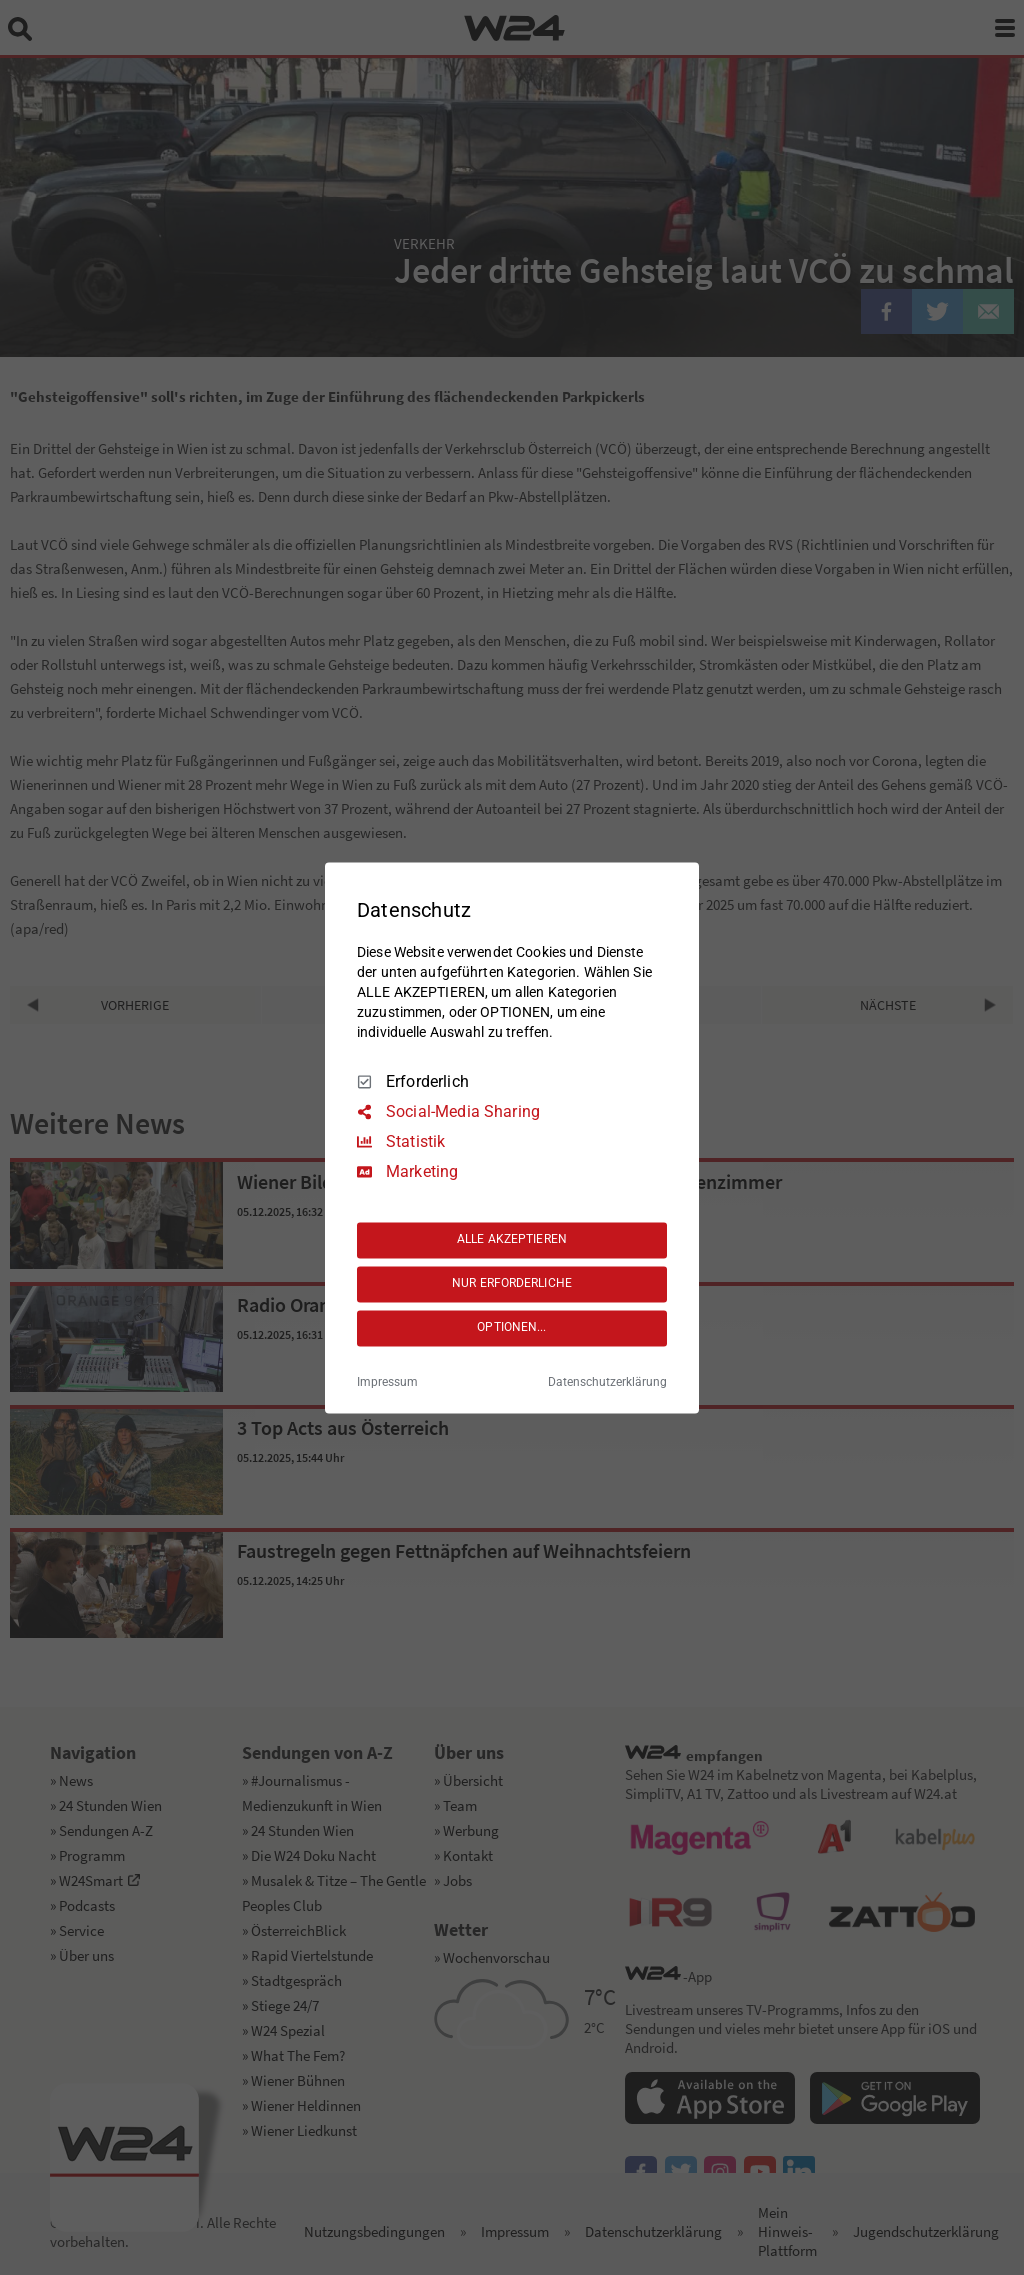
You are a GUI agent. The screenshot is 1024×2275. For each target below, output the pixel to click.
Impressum (387, 1382)
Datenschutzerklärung (607, 1382)
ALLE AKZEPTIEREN (512, 1240)
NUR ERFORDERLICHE (512, 1284)
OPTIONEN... (511, 1328)
